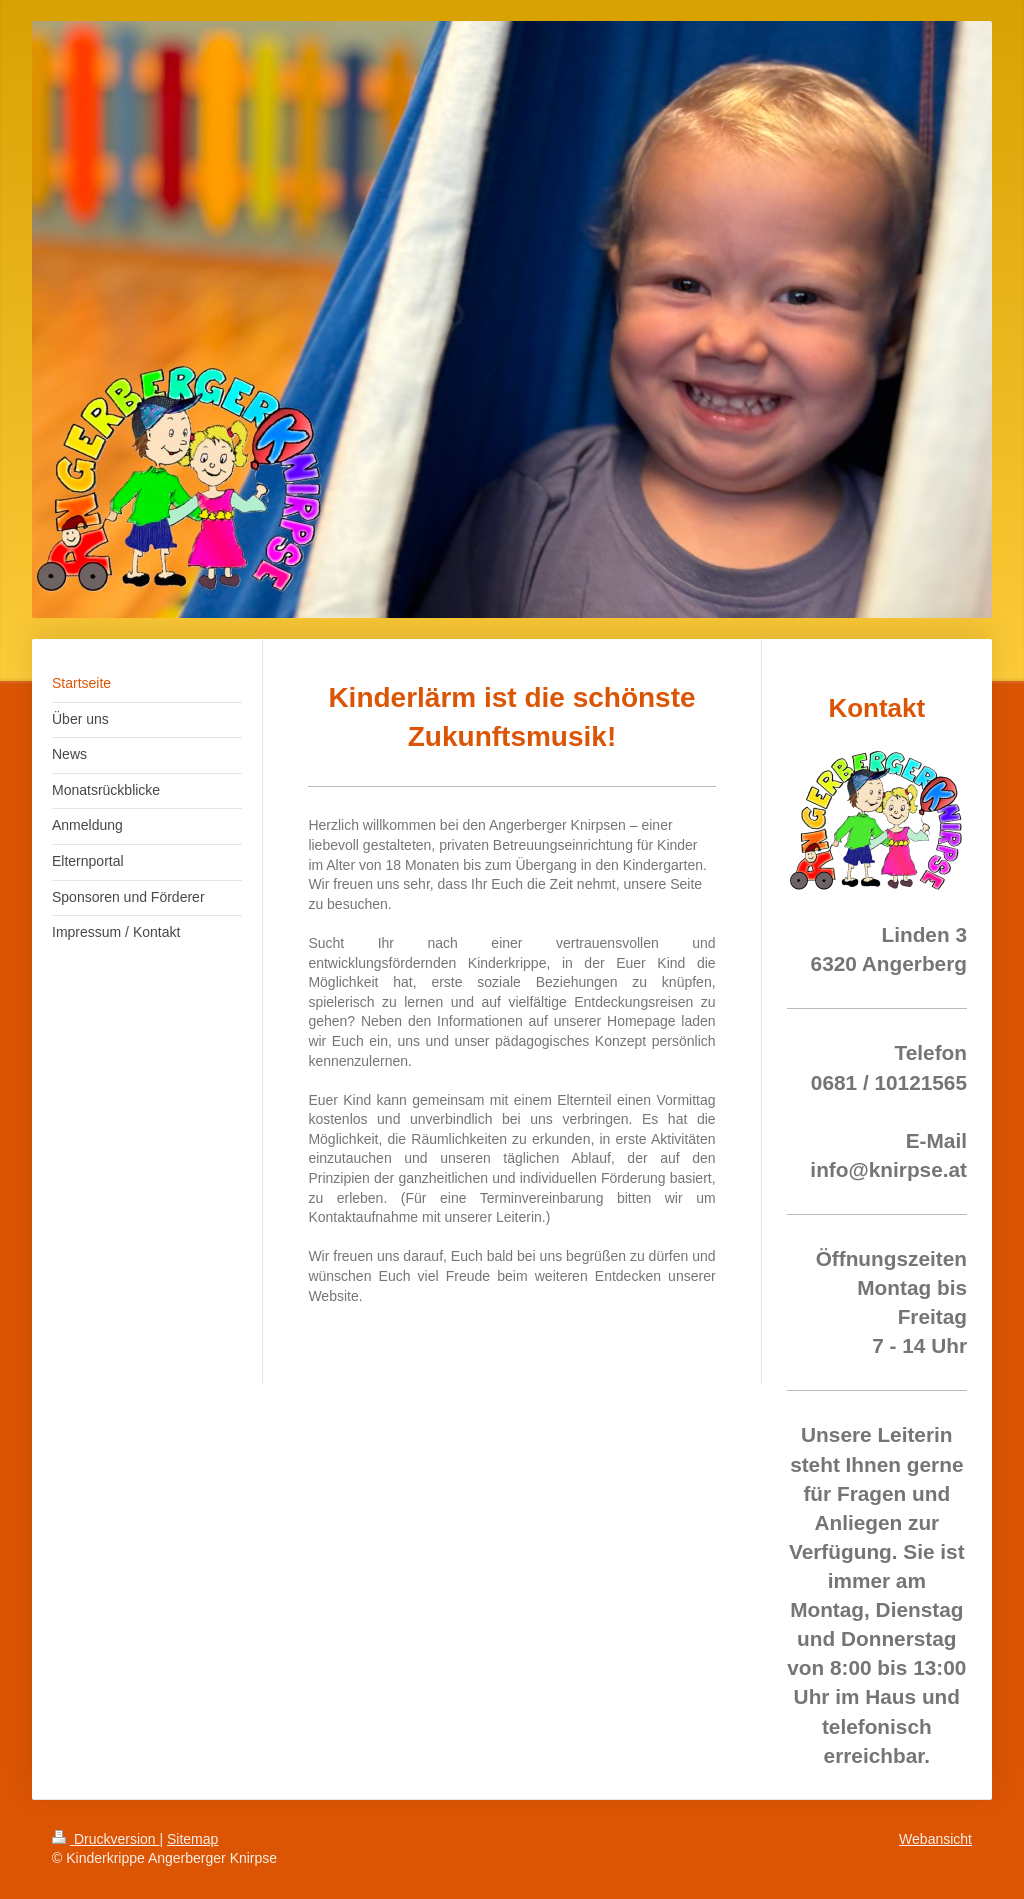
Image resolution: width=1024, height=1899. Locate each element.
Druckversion (105, 1839)
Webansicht (935, 1839)
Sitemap (192, 1839)
